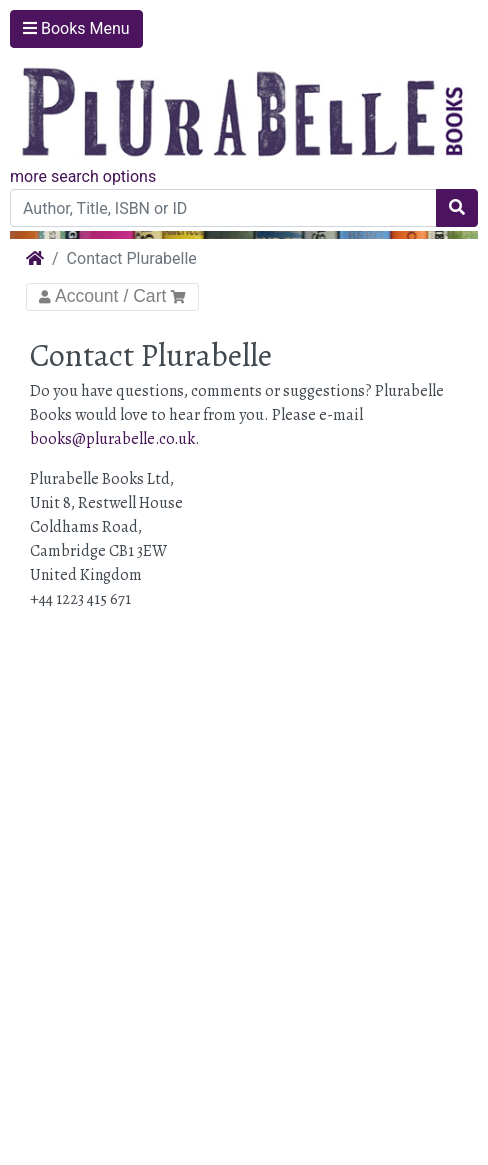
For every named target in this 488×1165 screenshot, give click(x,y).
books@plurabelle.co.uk (112, 439)
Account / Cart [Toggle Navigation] (112, 296)
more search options (83, 176)
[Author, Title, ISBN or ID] (223, 208)
